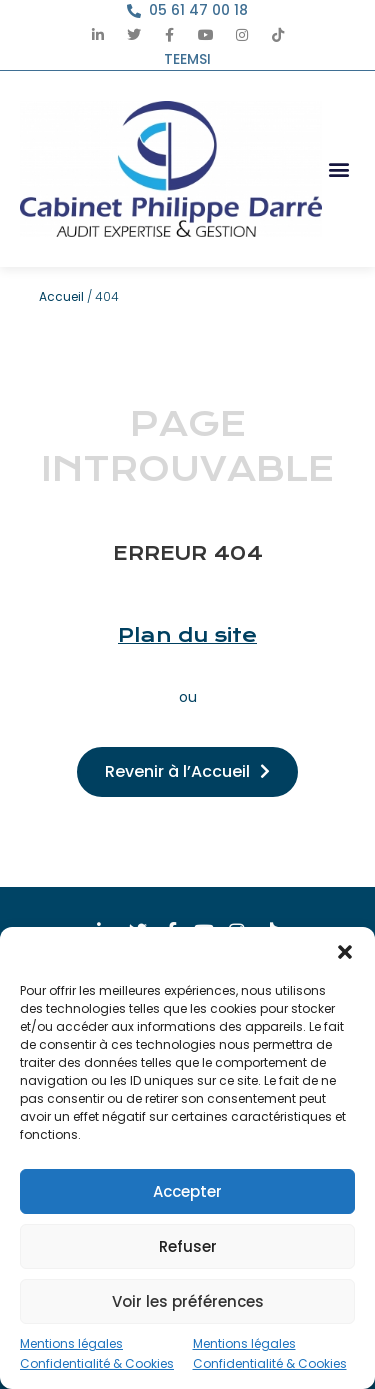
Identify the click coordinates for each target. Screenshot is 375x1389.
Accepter (187, 1191)
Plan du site (187, 635)
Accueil (61, 296)
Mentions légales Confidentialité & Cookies (97, 1353)
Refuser (188, 1246)
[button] (345, 952)
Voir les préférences (188, 1301)
